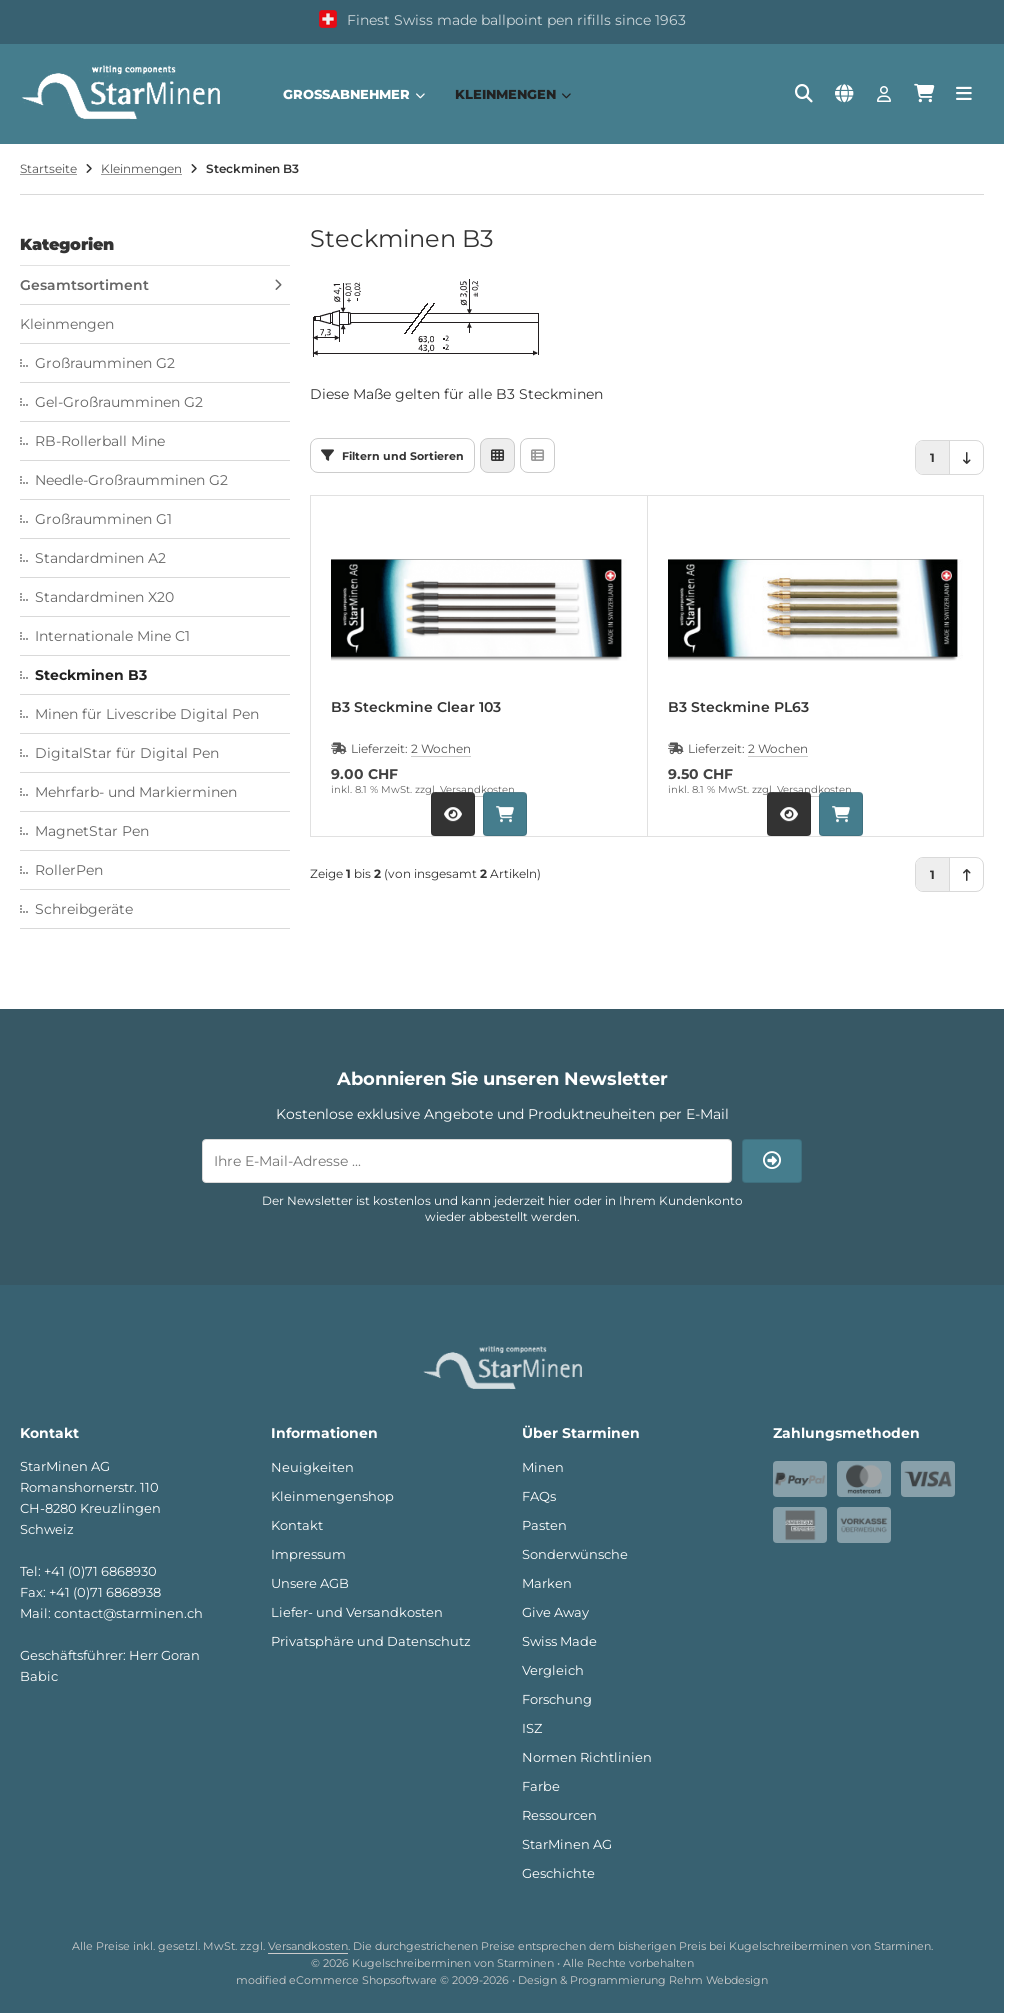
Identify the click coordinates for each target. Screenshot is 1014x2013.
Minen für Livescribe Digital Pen (147, 714)
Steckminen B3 (91, 675)
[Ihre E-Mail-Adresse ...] (467, 1161)
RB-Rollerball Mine (100, 441)
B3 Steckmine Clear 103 (416, 707)
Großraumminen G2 (105, 363)
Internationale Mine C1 (112, 636)
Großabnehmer (354, 94)
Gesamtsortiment (84, 285)
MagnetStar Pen (92, 831)
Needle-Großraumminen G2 (131, 480)
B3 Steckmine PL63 (738, 707)
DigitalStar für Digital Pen (127, 753)
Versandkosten (477, 789)
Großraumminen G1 (103, 519)
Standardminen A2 (100, 558)
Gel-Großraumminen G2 (119, 402)
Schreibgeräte (84, 909)
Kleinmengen (513, 94)
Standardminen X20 (104, 597)
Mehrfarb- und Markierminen (136, 792)
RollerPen (69, 870)
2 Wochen (441, 748)
